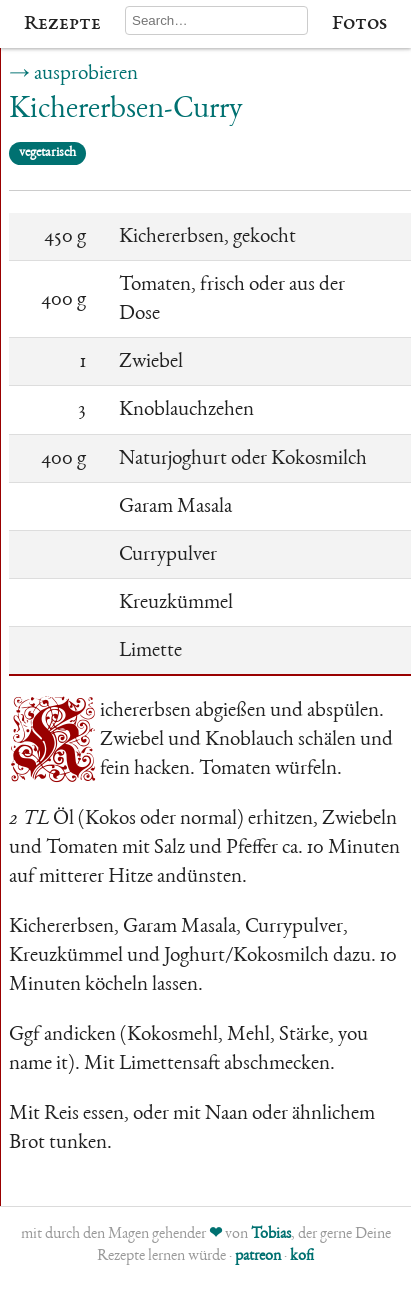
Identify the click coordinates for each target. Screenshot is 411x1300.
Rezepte (62, 24)
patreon (258, 1257)
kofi (302, 1257)
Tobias (271, 1235)
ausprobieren (86, 74)
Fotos (359, 24)
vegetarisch (47, 153)
